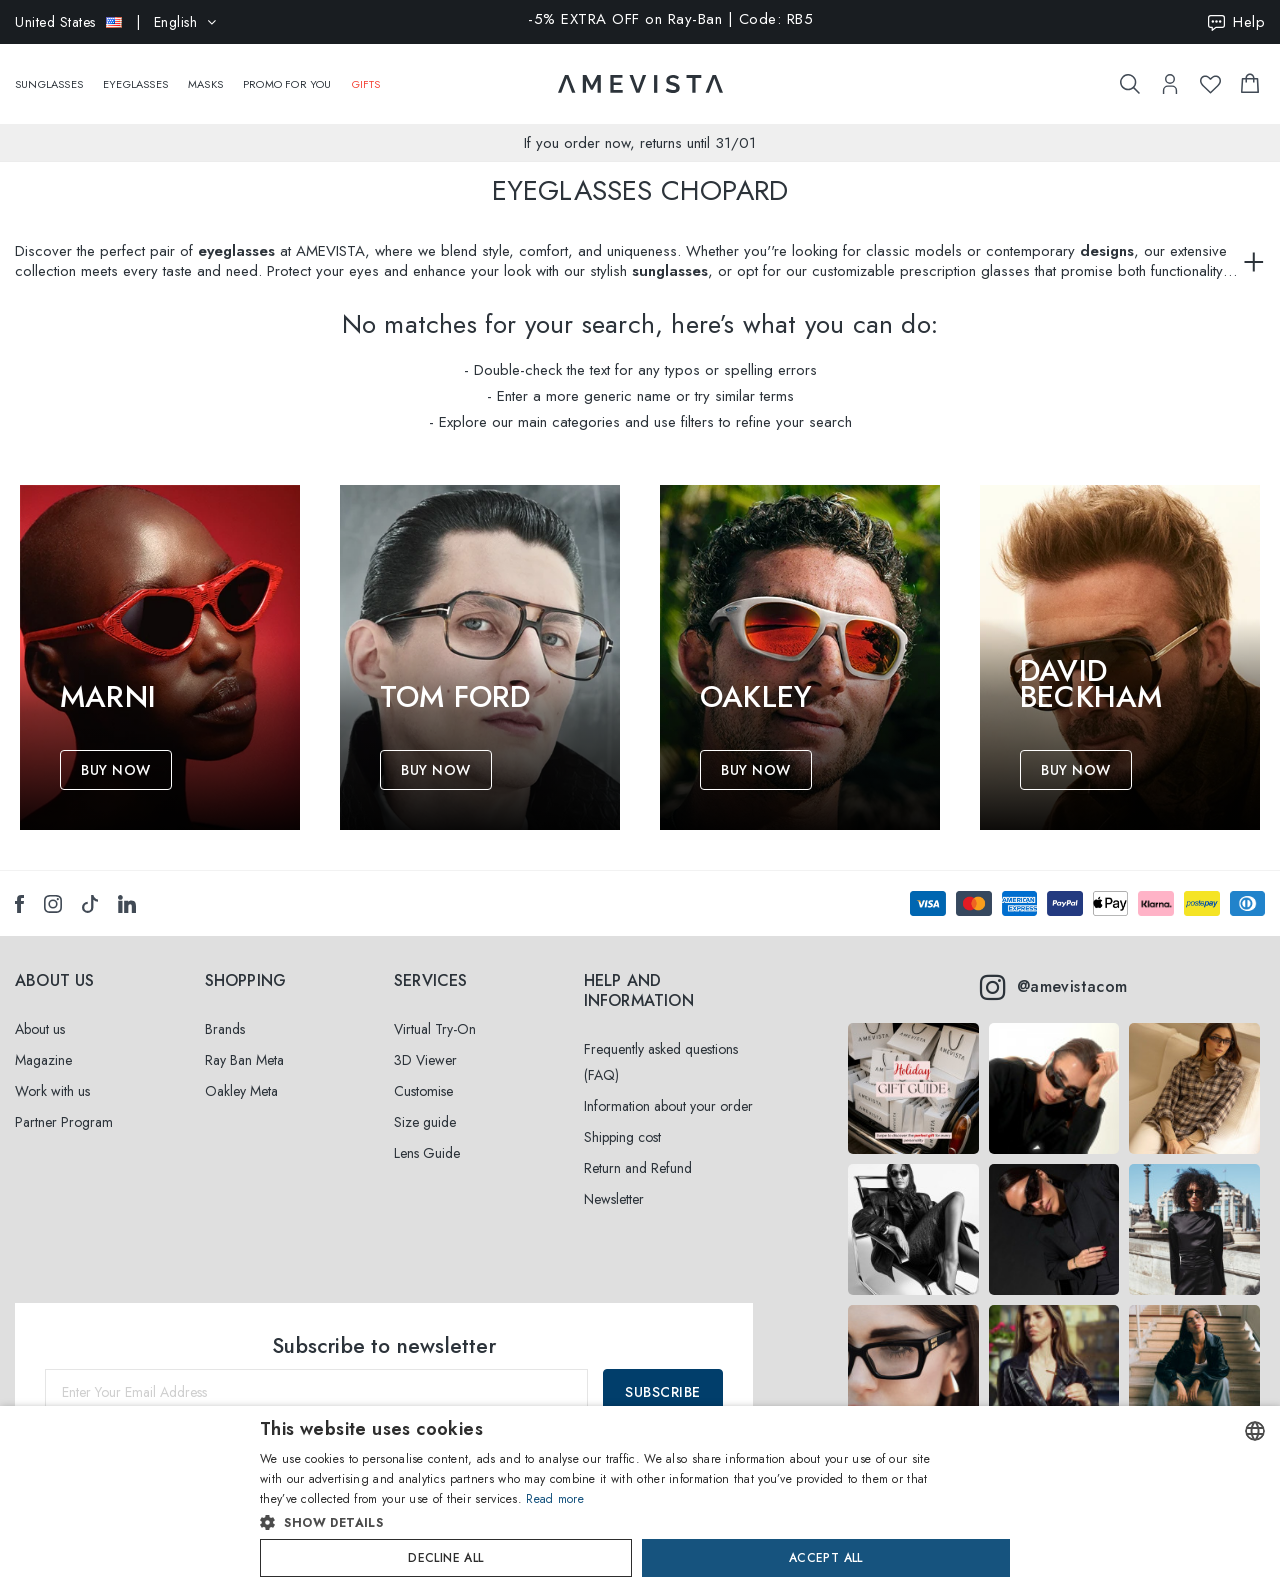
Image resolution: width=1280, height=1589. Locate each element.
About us (40, 1029)
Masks (205, 74)
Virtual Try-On (435, 1029)
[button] (597, 1523)
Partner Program (64, 1122)
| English (116, 22)
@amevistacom (1053, 987)
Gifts (366, 74)
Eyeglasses (135, 74)
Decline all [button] (445, 1558)
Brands (225, 1029)
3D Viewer (425, 1060)
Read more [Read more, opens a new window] (555, 1499)
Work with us (52, 1091)
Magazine (43, 1060)
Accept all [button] (826, 1558)
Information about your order (668, 1106)
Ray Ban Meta (244, 1060)
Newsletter (614, 1199)
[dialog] (640, 1497)
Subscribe (663, 1392)
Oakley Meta (241, 1091)
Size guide (425, 1122)
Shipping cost (622, 1137)
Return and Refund (638, 1168)
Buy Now (116, 770)
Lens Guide (427, 1153)
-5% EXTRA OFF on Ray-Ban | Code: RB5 (670, 20)
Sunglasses (49, 74)
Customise (423, 1091)
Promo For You (287, 74)
